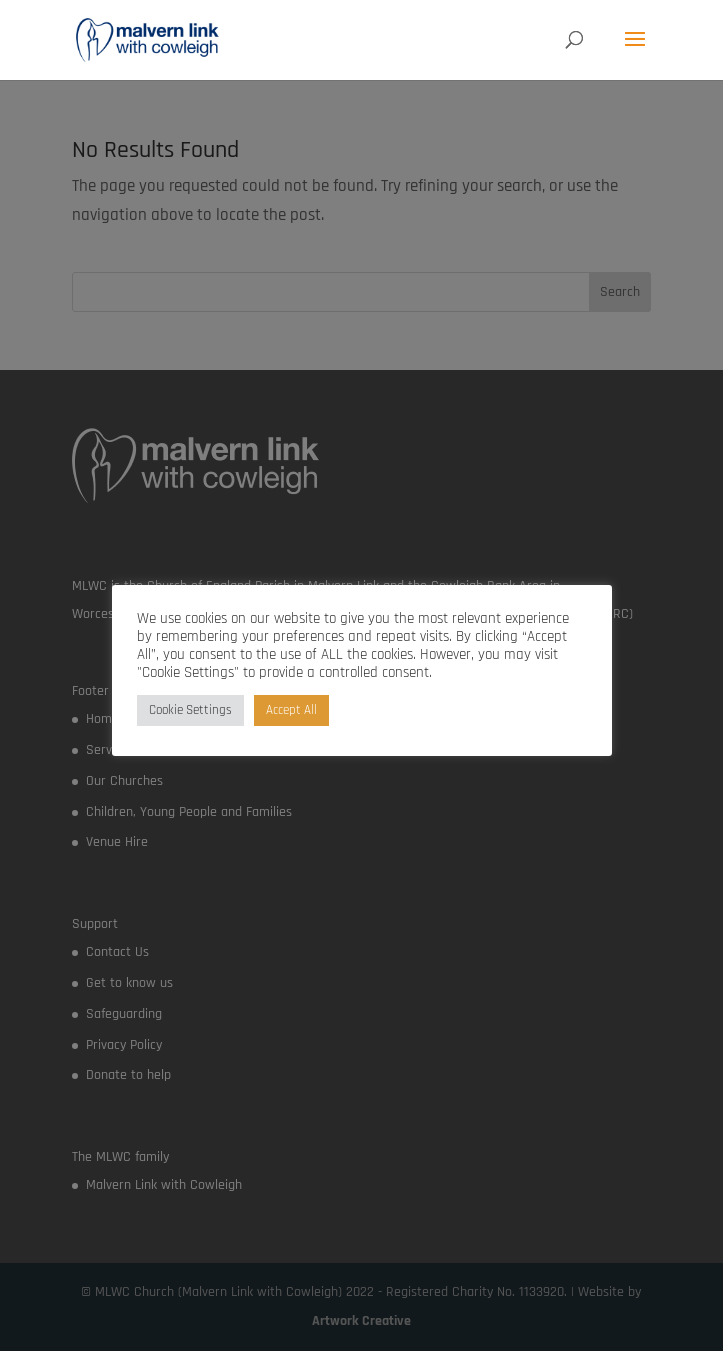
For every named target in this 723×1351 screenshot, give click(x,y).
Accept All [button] (291, 710)
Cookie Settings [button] (190, 710)
